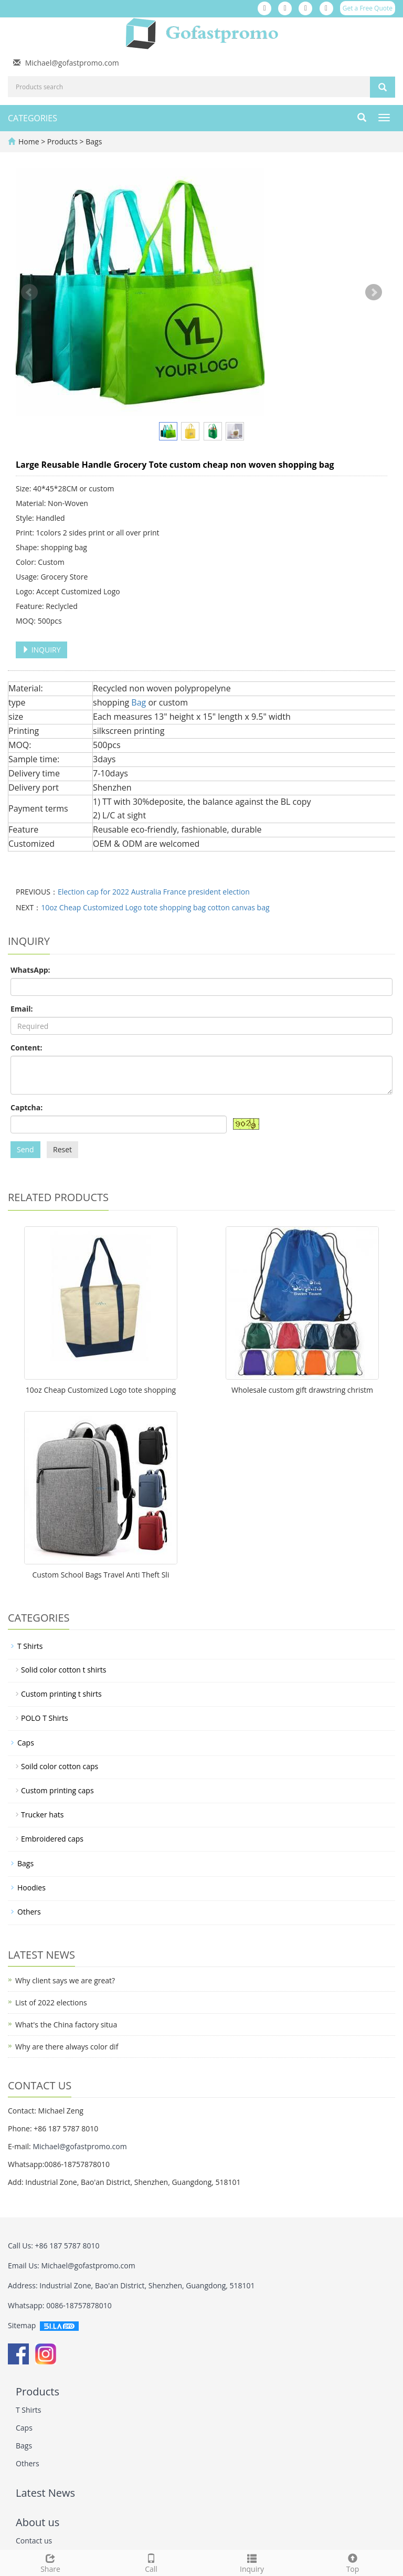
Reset (62, 1149)
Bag (138, 702)
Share (50, 2562)
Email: (21, 1009)
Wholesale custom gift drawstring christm (302, 1390)
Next (373, 292)
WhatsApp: (30, 970)
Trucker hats (42, 1815)
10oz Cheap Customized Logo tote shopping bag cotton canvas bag (155, 907)
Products (63, 141)
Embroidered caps (52, 1839)
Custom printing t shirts (61, 1694)
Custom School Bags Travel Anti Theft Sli (101, 1575)
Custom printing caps (57, 1790)
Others (29, 1912)
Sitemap (22, 2325)
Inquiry (252, 2562)
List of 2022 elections (51, 2002)
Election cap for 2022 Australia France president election (154, 892)
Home (28, 141)
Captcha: (26, 1107)
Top (352, 2562)
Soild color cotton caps (59, 1766)
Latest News (45, 2493)
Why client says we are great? (65, 1980)
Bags (93, 141)
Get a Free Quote (368, 8)
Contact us (34, 2541)
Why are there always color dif (66, 2047)
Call (151, 2562)
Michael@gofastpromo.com (72, 63)
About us (37, 2522)
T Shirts (30, 1646)
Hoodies (31, 1887)
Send (25, 1149)
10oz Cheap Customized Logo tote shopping (101, 1390)
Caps (25, 1743)
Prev (29, 292)
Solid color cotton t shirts (63, 1670)
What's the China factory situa (66, 2025)
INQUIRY (41, 650)
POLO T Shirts (44, 1718)
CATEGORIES (32, 118)
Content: (26, 1048)
